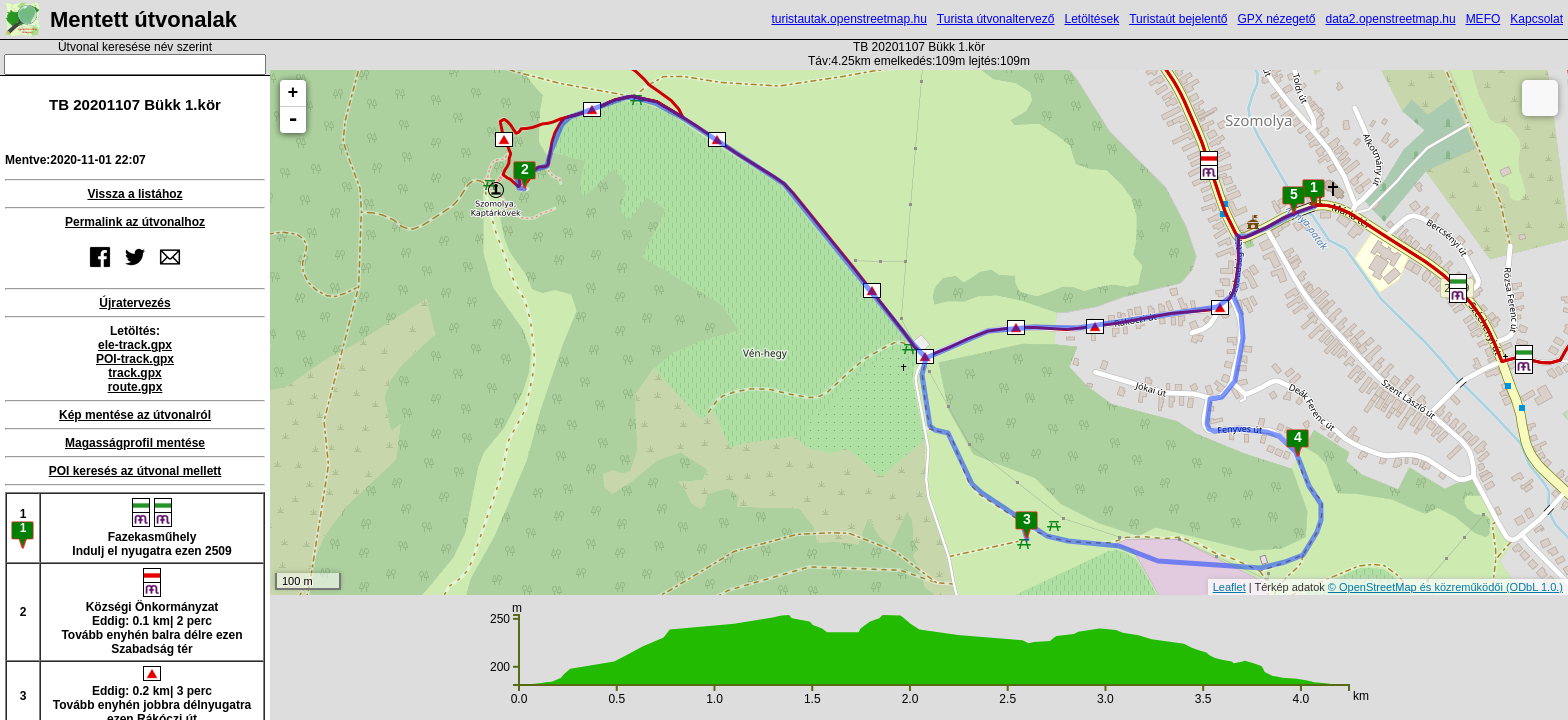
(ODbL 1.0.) (1534, 587)
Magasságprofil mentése (135, 443)
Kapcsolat (1536, 19)
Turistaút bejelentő (1178, 19)
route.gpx (135, 387)
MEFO (1483, 19)
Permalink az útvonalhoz (135, 222)
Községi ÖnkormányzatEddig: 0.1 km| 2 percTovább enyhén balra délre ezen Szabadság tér (151, 612)
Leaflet (1229, 587)
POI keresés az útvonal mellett (135, 471)
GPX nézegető (1276, 19)
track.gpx (134, 373)
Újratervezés (134, 303)
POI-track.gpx (135, 359)
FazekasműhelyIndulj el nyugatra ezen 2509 (151, 528)
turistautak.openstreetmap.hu (848, 19)
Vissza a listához (134, 194)
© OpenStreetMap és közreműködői (1417, 587)
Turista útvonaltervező (996, 19)
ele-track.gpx (135, 345)
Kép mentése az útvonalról (135, 415)
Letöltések (1091, 19)
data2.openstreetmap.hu (1391, 19)
